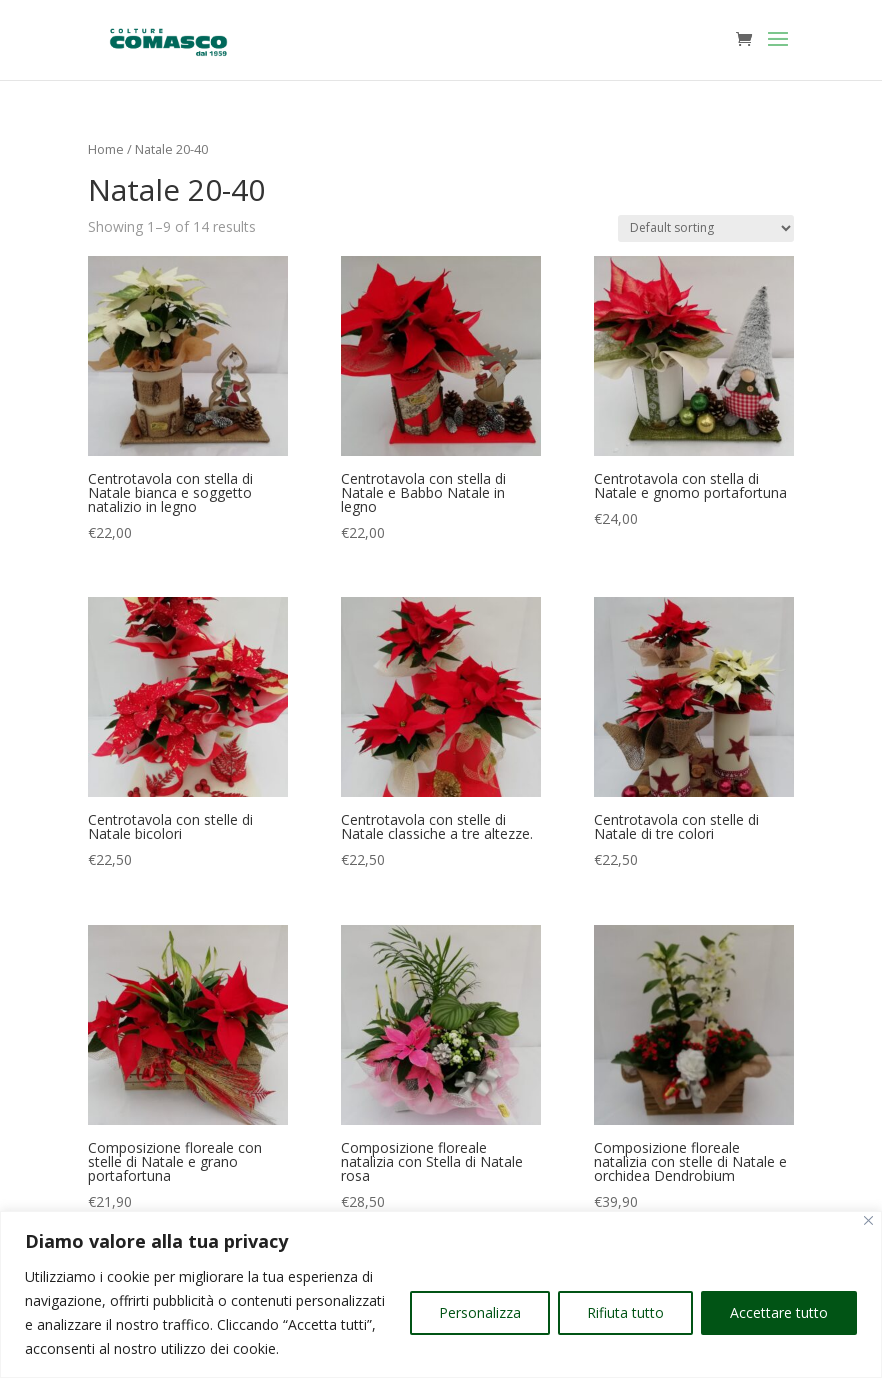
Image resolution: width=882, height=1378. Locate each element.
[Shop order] (706, 228)
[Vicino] (868, 1220)
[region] (441, 1294)
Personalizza (480, 1312)
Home (106, 149)
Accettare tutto (779, 1312)
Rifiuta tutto (625, 1312)
